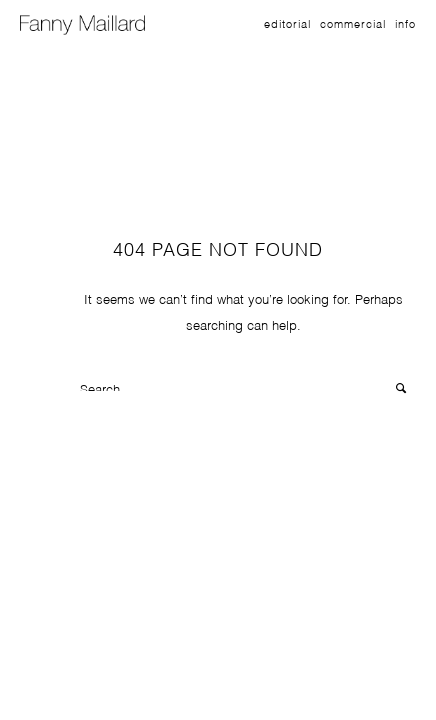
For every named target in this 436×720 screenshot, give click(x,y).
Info (405, 23)
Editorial (287, 23)
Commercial (353, 23)
